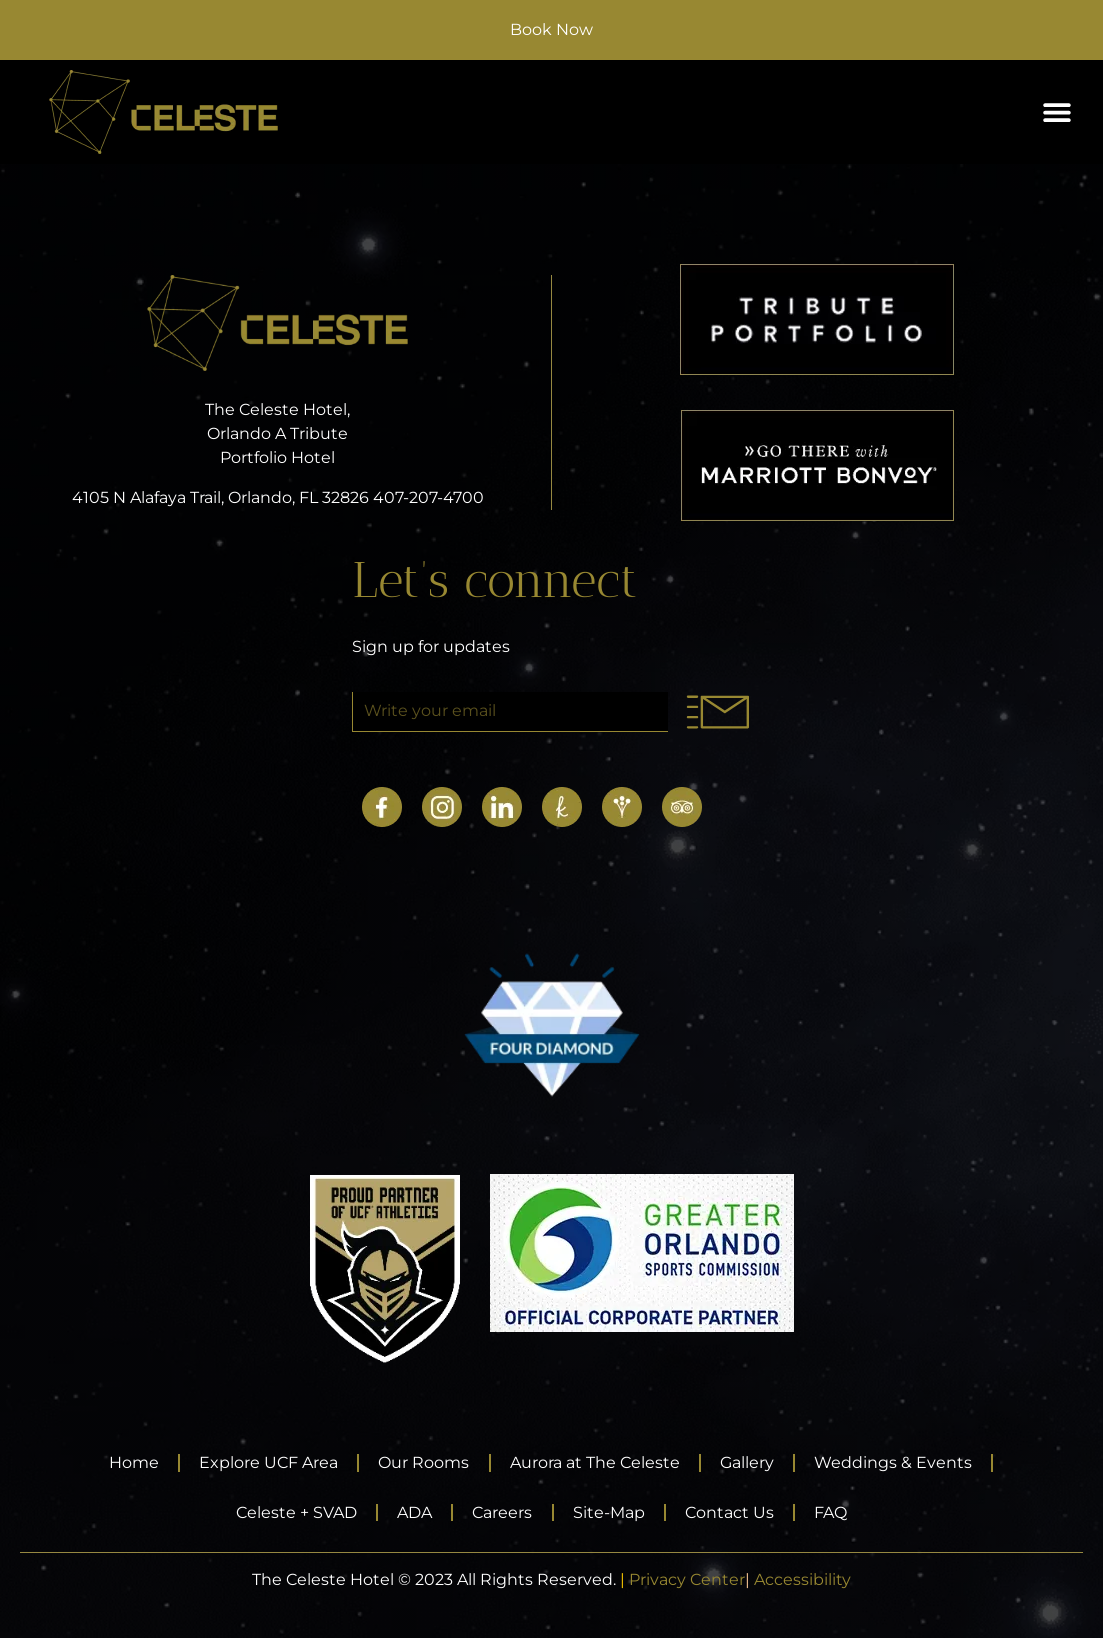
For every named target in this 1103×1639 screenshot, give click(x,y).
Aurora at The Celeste (596, 1462)
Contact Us (732, 1512)
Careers (502, 1512)
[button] (1056, 112)
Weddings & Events (898, 1462)
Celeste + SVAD (292, 1512)
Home (130, 1462)
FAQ (835, 1512)
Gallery (750, 1462)
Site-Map (610, 1512)
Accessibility (802, 1580)
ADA (412, 1512)
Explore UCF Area (266, 1462)
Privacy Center (687, 1580)
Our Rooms (423, 1462)
